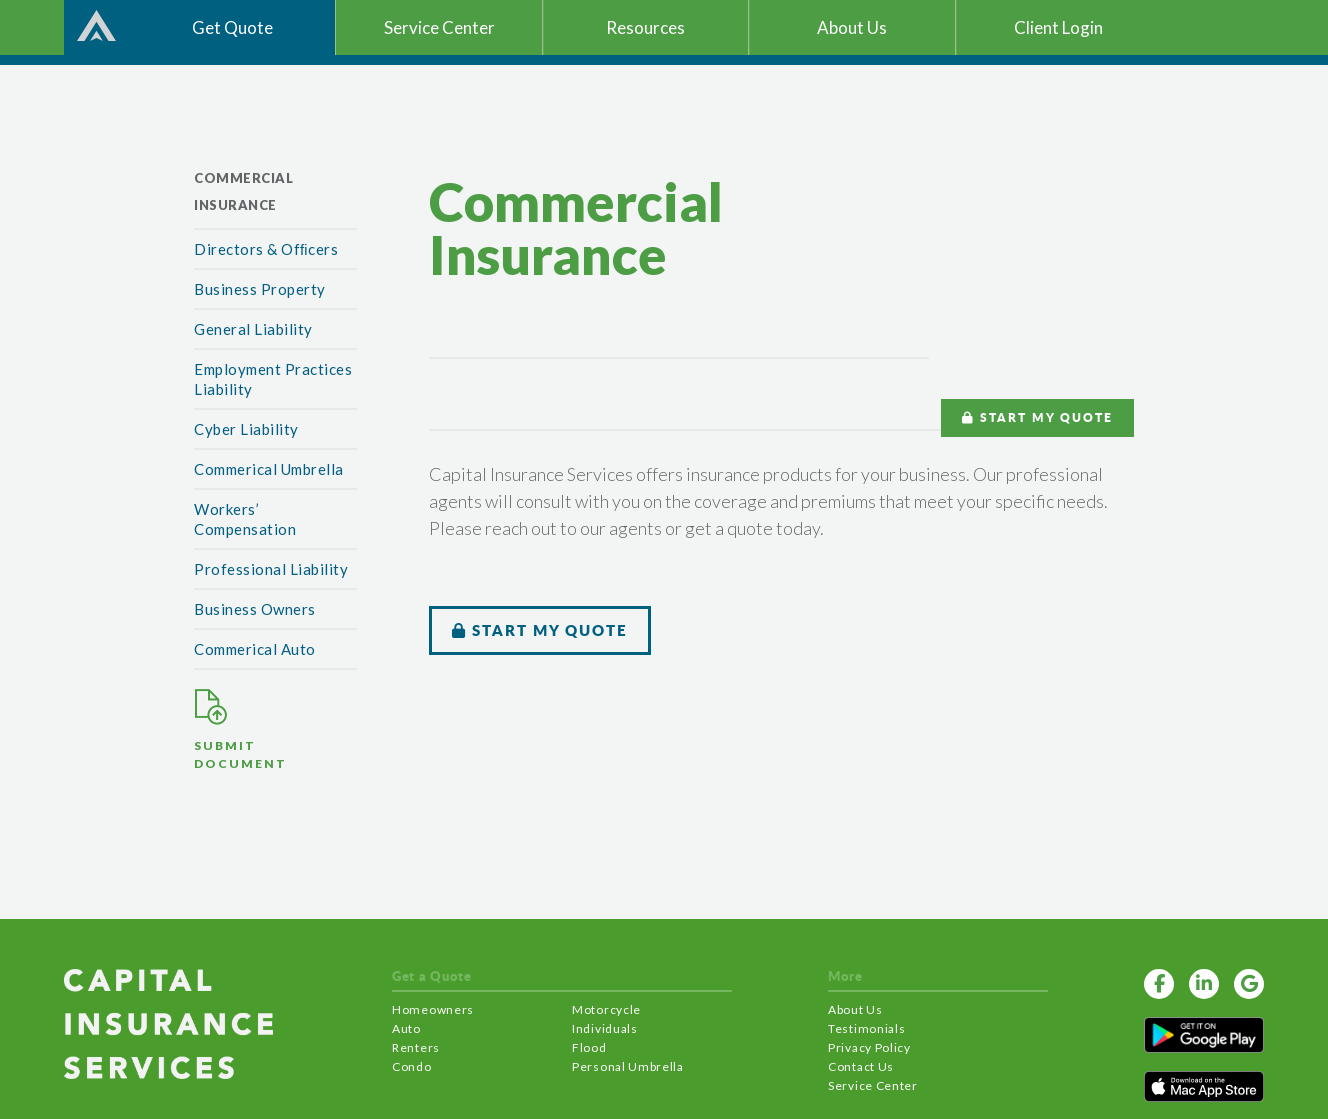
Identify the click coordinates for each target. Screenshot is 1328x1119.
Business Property (260, 289)
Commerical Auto (255, 649)
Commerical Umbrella (269, 469)
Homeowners (433, 1009)
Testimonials (866, 1028)
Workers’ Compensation (245, 519)
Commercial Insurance (243, 191)
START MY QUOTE (1037, 417)
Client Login (1058, 27)
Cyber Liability (246, 429)
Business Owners (255, 609)
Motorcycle (606, 1009)
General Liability (253, 329)
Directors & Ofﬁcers (266, 249)
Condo (412, 1066)
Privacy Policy (869, 1047)
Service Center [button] (439, 27)
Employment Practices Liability (273, 379)
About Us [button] (852, 27)
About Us (855, 1009)
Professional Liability (271, 569)
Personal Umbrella (628, 1066)
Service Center (873, 1085)
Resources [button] (645, 27)
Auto (406, 1028)
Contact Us (861, 1066)
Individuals (605, 1028)
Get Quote (232, 27)
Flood (589, 1047)
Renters (416, 1047)
